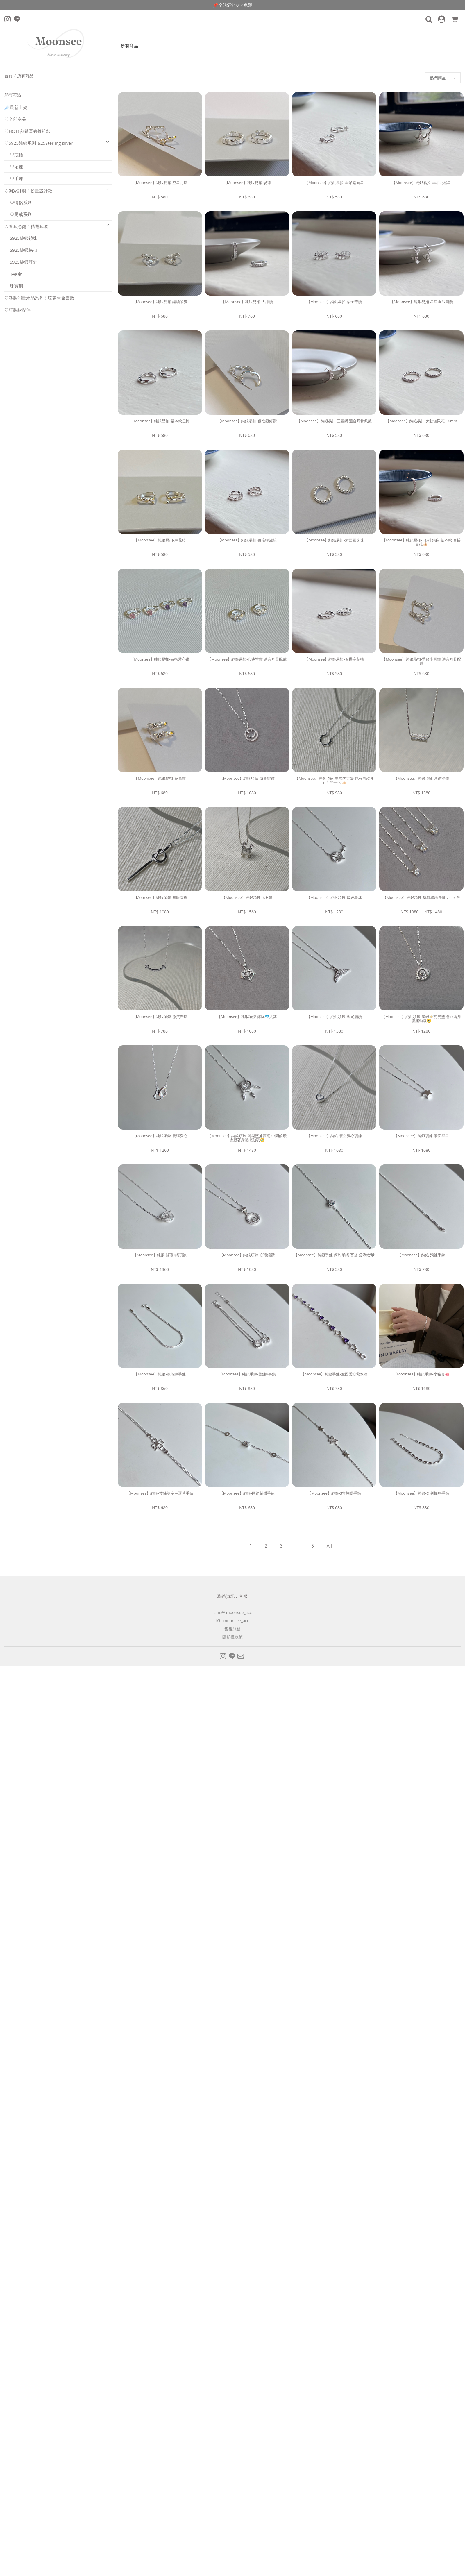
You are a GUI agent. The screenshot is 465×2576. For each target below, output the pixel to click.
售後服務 (232, 1629)
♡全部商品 (15, 119)
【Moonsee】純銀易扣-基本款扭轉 (159, 421)
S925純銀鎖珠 (20, 238)
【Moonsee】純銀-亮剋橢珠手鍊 (421, 1493)
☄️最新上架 (15, 107)
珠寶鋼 (13, 286)
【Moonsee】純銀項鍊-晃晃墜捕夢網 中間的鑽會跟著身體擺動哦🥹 (247, 1138)
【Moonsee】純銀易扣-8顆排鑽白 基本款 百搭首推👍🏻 (421, 542)
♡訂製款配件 (17, 310)
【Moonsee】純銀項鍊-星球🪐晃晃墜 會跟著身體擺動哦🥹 (422, 1019)
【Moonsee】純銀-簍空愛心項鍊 (334, 1136)
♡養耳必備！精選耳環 (26, 226)
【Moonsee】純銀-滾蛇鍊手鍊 (159, 1374)
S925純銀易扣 (20, 250)
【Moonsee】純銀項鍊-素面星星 (421, 1136)
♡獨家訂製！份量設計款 (28, 191)
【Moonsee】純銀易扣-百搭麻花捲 (334, 659)
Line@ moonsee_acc (232, 1612)
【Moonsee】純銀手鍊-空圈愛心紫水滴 (334, 1374)
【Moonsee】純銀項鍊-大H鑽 (247, 897)
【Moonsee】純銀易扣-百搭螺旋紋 (246, 540)
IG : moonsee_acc (232, 1620)
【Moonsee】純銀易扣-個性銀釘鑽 (246, 421)
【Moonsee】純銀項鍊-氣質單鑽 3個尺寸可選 (421, 897)
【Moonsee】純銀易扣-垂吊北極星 (421, 182)
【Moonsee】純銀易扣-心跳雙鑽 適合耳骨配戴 (247, 659)
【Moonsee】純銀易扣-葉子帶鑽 (334, 302)
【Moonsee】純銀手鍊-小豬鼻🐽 (421, 1374)
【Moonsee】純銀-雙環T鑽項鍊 (160, 1255)
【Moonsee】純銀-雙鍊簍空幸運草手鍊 (159, 1493)
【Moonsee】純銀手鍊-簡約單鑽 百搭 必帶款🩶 (334, 1255)
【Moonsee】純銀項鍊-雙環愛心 (159, 1136)
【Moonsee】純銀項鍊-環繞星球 (334, 897)
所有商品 (129, 46)
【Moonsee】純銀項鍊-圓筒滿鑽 (421, 778)
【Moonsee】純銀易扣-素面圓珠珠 (334, 540)
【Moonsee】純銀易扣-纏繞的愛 (159, 302)
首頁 (9, 75)
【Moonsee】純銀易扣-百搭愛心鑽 (159, 659)
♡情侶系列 (18, 202)
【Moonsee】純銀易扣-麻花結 (159, 540)
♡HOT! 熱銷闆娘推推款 (27, 131)
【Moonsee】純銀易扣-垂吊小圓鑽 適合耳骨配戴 (421, 661)
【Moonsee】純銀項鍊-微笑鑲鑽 (247, 778)
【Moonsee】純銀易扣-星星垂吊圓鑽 (421, 302)
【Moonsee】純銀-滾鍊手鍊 (421, 1255)
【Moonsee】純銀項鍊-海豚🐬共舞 (247, 1017)
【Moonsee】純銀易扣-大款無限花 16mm (421, 421)
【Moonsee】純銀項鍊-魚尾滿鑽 (334, 1017)
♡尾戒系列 (18, 214)
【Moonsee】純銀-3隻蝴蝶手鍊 (334, 1493)
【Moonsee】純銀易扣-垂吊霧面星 (334, 182)
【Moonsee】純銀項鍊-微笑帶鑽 (159, 1017)
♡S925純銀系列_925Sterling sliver (38, 143)
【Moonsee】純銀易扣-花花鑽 (159, 778)
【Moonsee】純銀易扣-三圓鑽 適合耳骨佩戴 (334, 421)
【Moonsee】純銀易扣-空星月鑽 (159, 182)
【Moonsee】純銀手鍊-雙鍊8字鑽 (247, 1374)
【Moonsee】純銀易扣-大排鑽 (247, 302)
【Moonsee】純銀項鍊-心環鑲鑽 (247, 1255)
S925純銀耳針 (20, 262)
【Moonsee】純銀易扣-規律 (247, 182)
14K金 (13, 274)
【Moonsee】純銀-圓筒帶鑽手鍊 (247, 1493)
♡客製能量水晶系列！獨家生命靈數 (39, 298)
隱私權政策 (232, 1637)
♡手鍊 (13, 178)
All (329, 1546)
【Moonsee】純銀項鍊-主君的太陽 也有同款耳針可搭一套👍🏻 (334, 780)
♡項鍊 (13, 166)
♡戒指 (13, 155)
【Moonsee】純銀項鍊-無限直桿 (159, 897)
